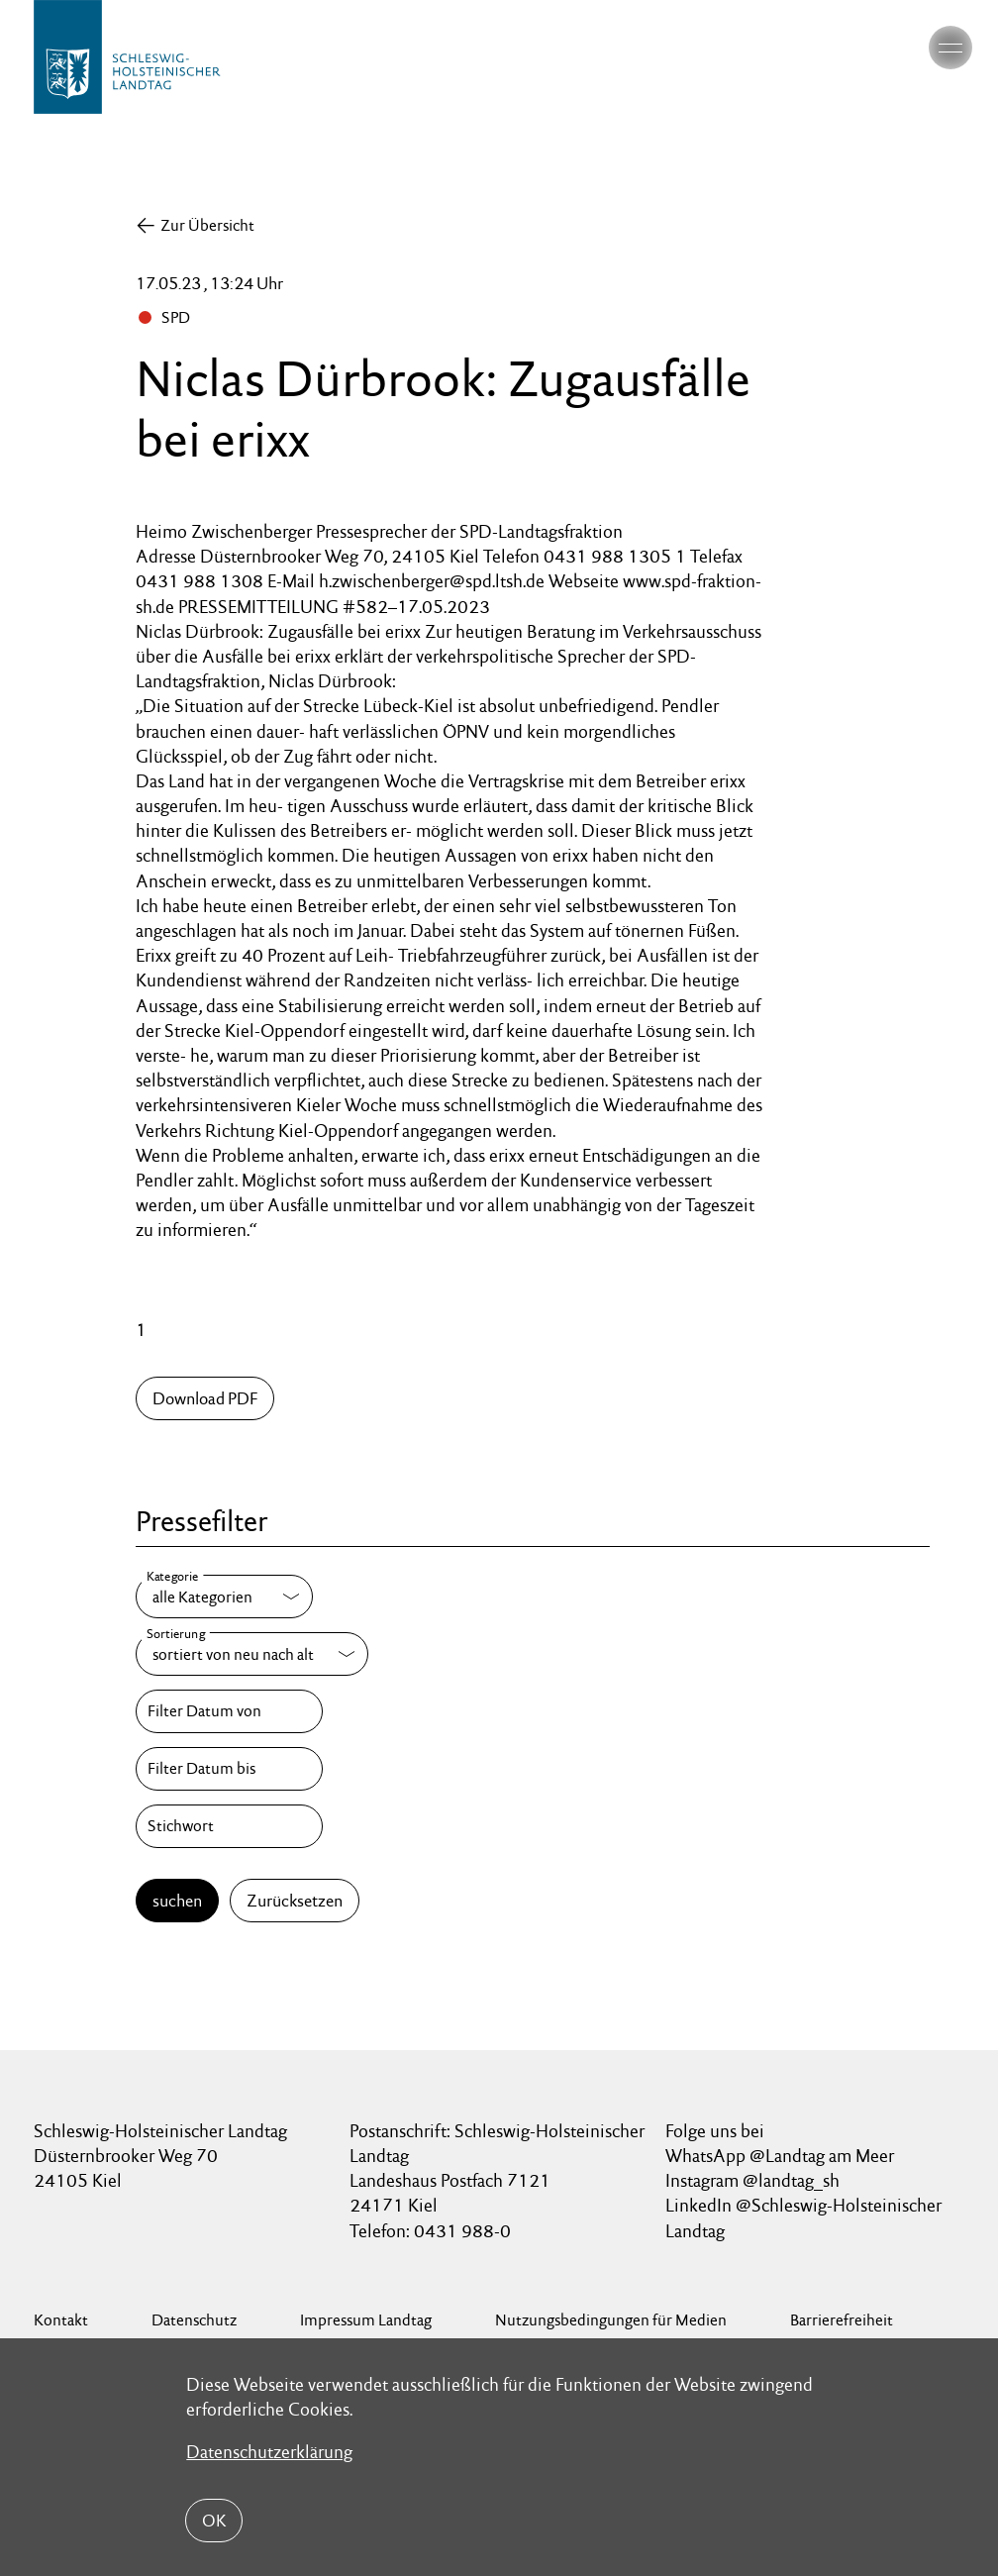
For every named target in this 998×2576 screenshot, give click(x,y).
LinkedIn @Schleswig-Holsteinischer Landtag (803, 2217)
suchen (177, 1900)
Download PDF (204, 1398)
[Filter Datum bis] (229, 1769)
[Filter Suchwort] (229, 1826)
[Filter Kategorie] (224, 1596)
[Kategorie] (224, 1596)
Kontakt (61, 2320)
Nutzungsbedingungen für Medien (611, 2320)
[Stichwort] (229, 1826)
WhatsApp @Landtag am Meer (779, 2155)
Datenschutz (194, 2320)
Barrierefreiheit (841, 2320)
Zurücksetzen (295, 1900)
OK (214, 2520)
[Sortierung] (252, 1654)
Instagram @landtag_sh (754, 2180)
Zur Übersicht (207, 225)
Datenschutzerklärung (269, 2451)
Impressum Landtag (366, 2320)
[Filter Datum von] (229, 1711)
